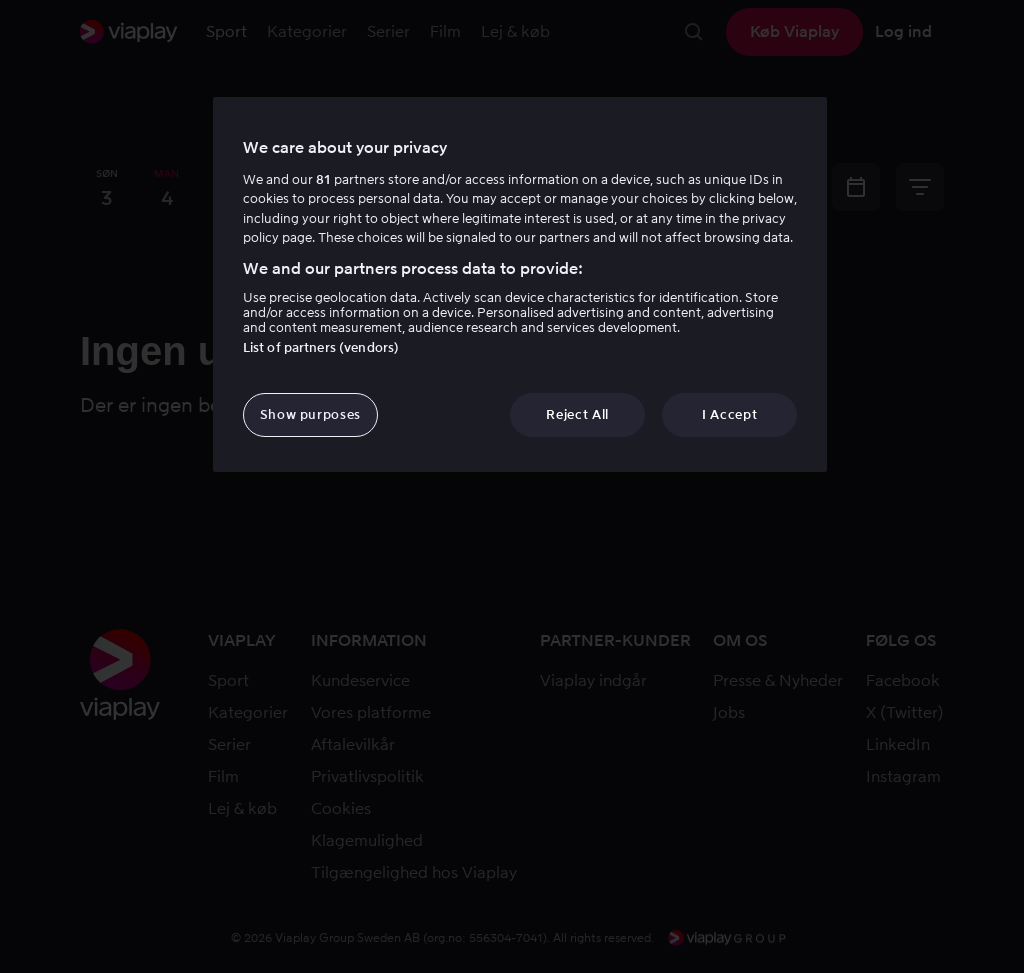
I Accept (729, 414)
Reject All (577, 414)
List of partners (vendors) (321, 347)
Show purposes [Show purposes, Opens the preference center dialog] (310, 414)
